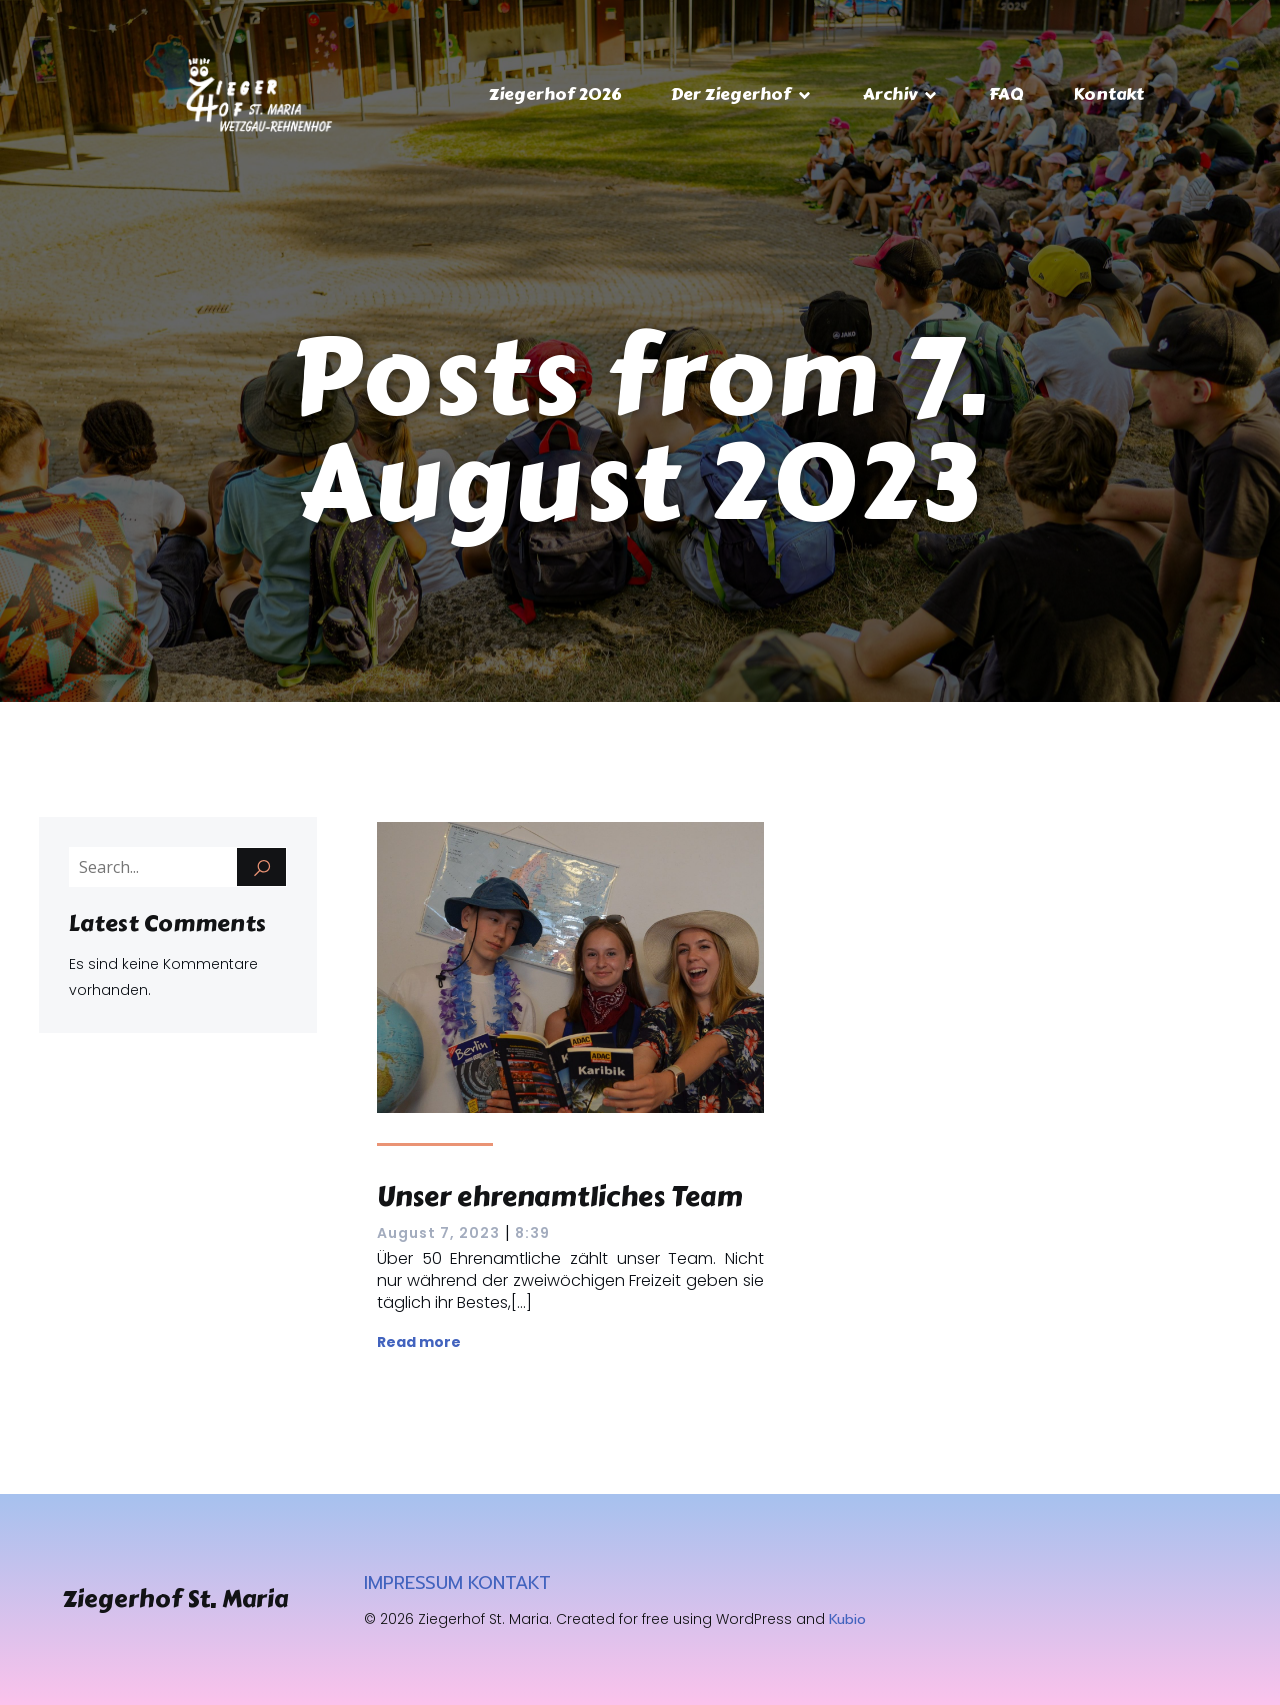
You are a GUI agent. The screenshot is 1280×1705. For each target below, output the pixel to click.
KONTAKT (509, 1583)
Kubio (847, 1619)
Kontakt (1108, 94)
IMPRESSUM (413, 1583)
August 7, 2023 (438, 1233)
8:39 (532, 1233)
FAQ (1006, 94)
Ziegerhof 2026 (555, 94)
